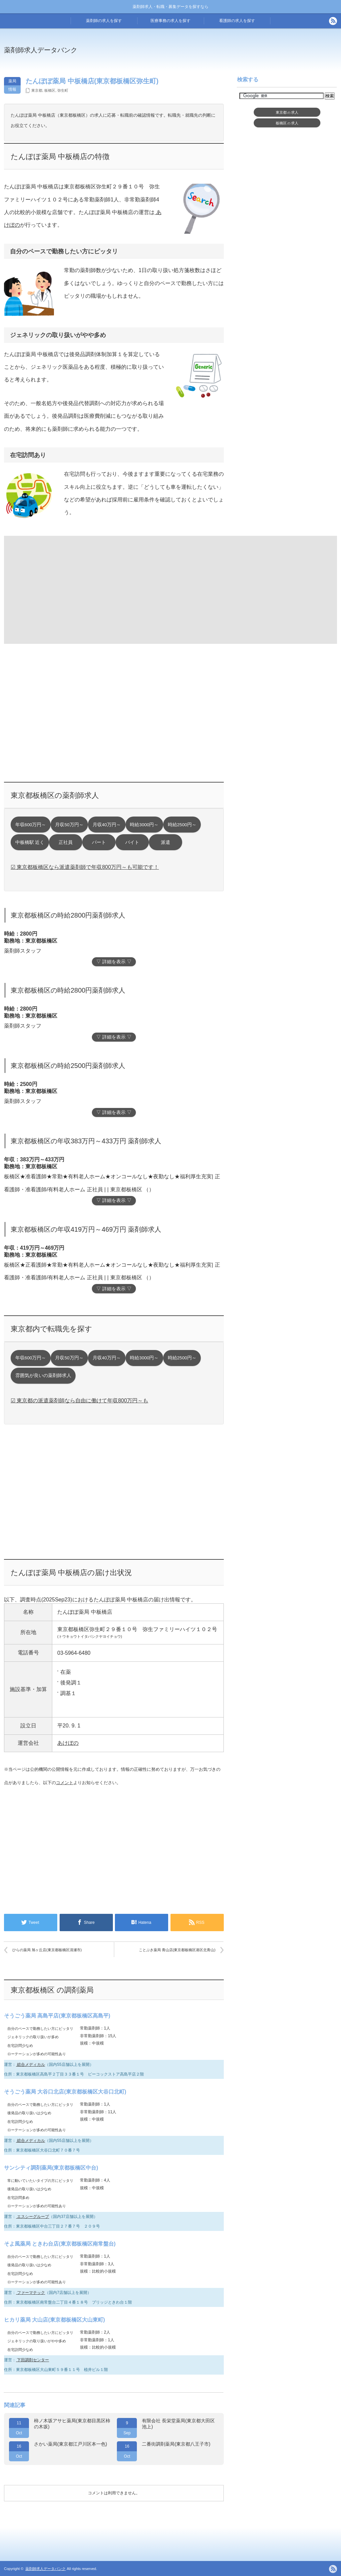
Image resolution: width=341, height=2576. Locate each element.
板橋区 (49, 90)
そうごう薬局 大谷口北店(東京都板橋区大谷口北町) (65, 2092)
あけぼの (68, 1743)
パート (99, 842)
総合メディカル (30, 2064)
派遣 (165, 842)
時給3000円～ (144, 824)
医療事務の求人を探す (170, 20)
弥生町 (62, 90)
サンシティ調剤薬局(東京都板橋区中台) (51, 2168)
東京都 (36, 90)
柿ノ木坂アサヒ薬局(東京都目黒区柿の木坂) (72, 2423)
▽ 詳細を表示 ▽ (114, 961)
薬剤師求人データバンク (40, 50)
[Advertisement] (58, 589)
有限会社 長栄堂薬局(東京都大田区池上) (178, 2423)
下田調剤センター (32, 2360)
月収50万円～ (69, 824)
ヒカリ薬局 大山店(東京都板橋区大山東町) (54, 2320)
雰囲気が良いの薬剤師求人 (43, 1375)
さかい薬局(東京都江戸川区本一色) (70, 2444)
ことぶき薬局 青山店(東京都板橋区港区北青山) (177, 1950)
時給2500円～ (182, 824)
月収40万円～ (107, 824)
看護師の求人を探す (237, 20)
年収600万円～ (30, 824)
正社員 (66, 842)
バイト (132, 842)
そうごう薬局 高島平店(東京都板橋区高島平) (57, 2016)
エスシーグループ (32, 2216)
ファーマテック (30, 2292)
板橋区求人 (287, 123)
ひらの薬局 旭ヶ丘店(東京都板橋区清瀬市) (47, 1950)
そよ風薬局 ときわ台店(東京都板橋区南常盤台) (60, 2244)
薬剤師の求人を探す (104, 20)
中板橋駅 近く (30, 842)
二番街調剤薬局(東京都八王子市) (176, 2444)
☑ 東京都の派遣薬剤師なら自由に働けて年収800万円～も (79, 1400)
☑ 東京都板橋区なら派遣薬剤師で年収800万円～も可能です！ (85, 867)
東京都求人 (287, 112)
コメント (64, 1782)
